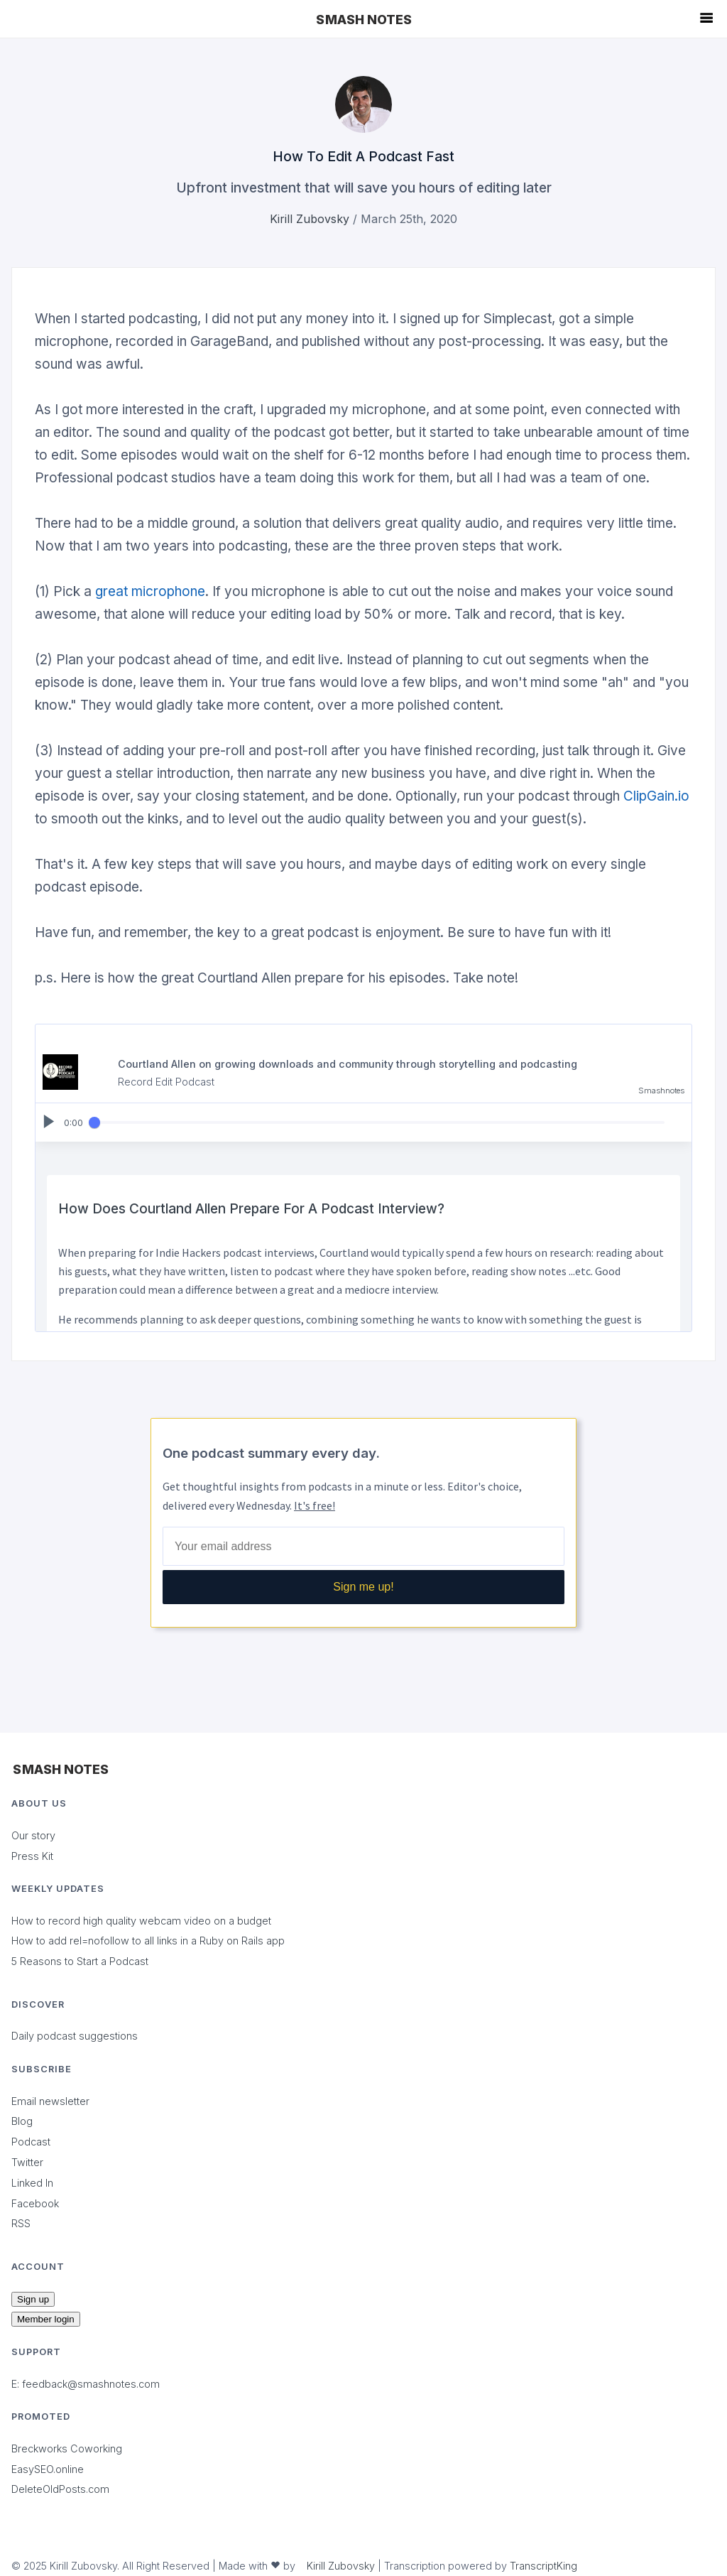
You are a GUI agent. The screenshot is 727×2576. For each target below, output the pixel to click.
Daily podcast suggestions (74, 2036)
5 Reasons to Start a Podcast (79, 1961)
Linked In (32, 2183)
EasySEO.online (47, 2469)
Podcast (30, 2142)
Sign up (33, 2299)
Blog (22, 2121)
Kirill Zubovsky (309, 219)
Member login (46, 2319)
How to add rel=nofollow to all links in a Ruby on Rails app (148, 1940)
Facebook (35, 2203)
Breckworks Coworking (66, 2448)
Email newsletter (50, 2101)
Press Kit (32, 1856)
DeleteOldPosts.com (60, 2489)
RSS (21, 2223)
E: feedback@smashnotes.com (85, 2384)
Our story (33, 1835)
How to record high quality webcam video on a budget (141, 1921)
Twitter (27, 2162)
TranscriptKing (543, 2566)
